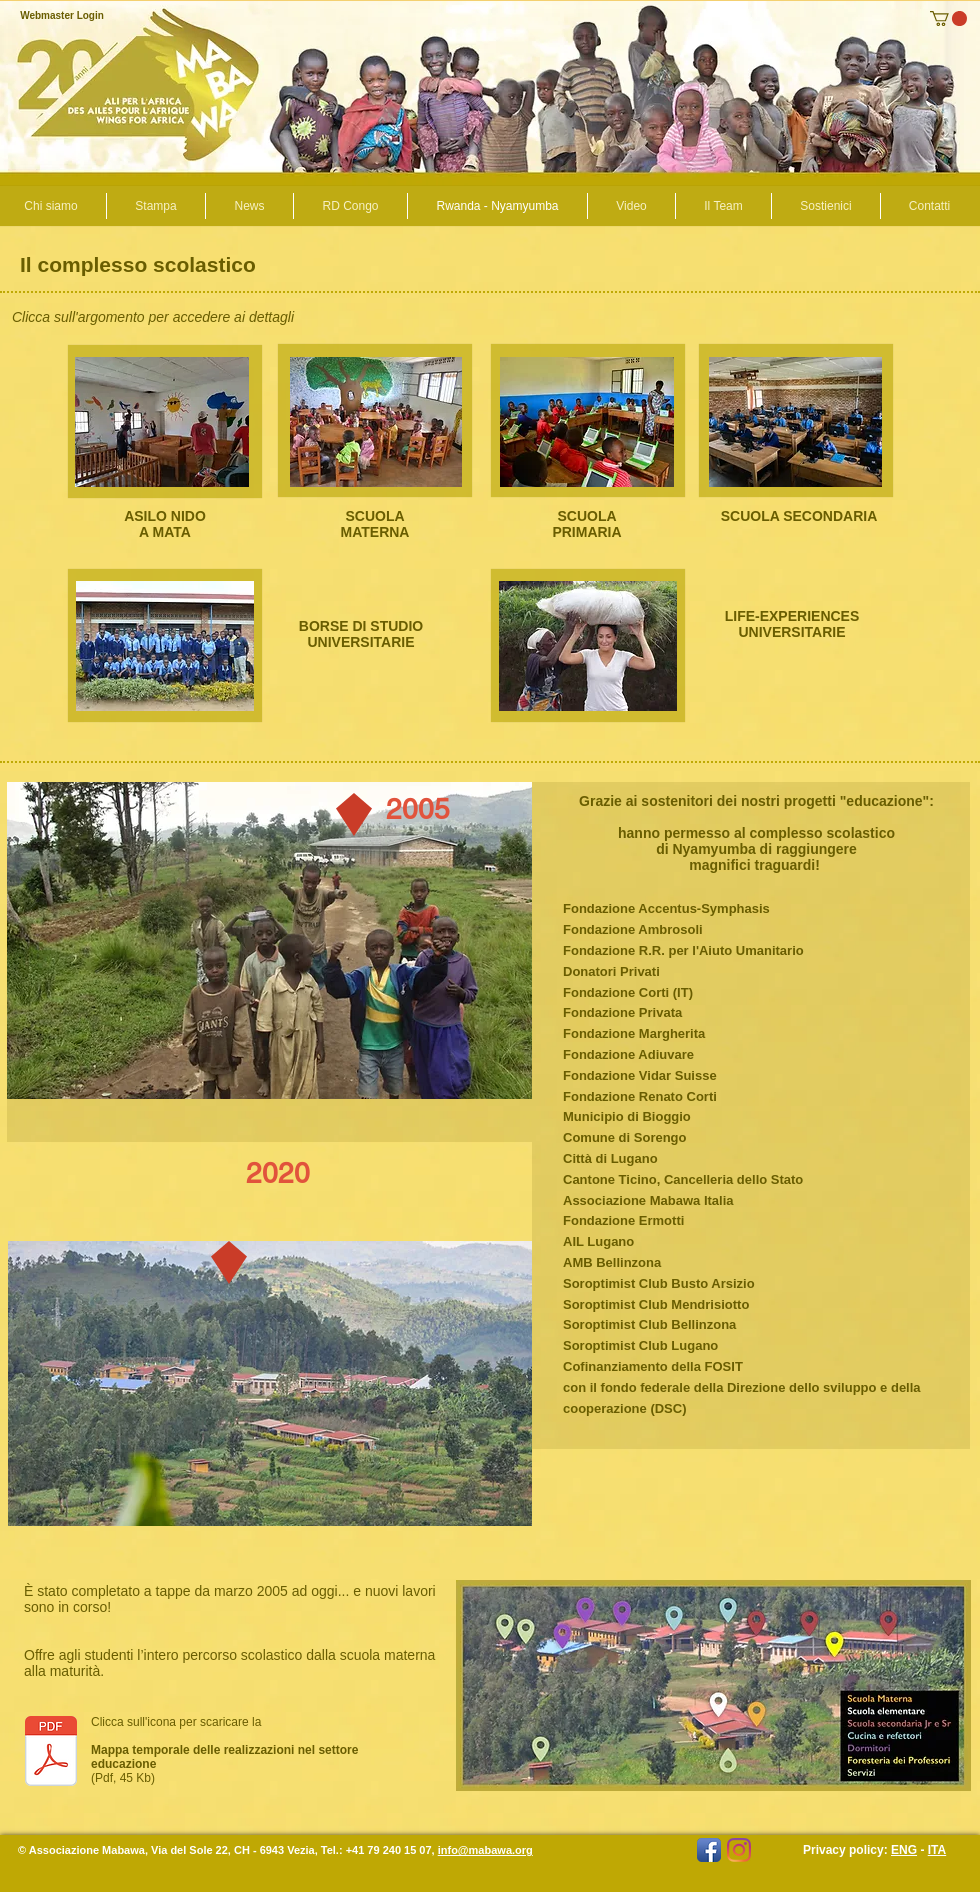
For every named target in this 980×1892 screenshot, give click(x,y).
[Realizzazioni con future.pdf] (51, 1753)
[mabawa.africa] (739, 1850)
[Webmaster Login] (62, 16)
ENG (904, 1850)
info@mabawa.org (485, 1850)
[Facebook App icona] (709, 1850)
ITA (937, 1850)
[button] (948, 18)
